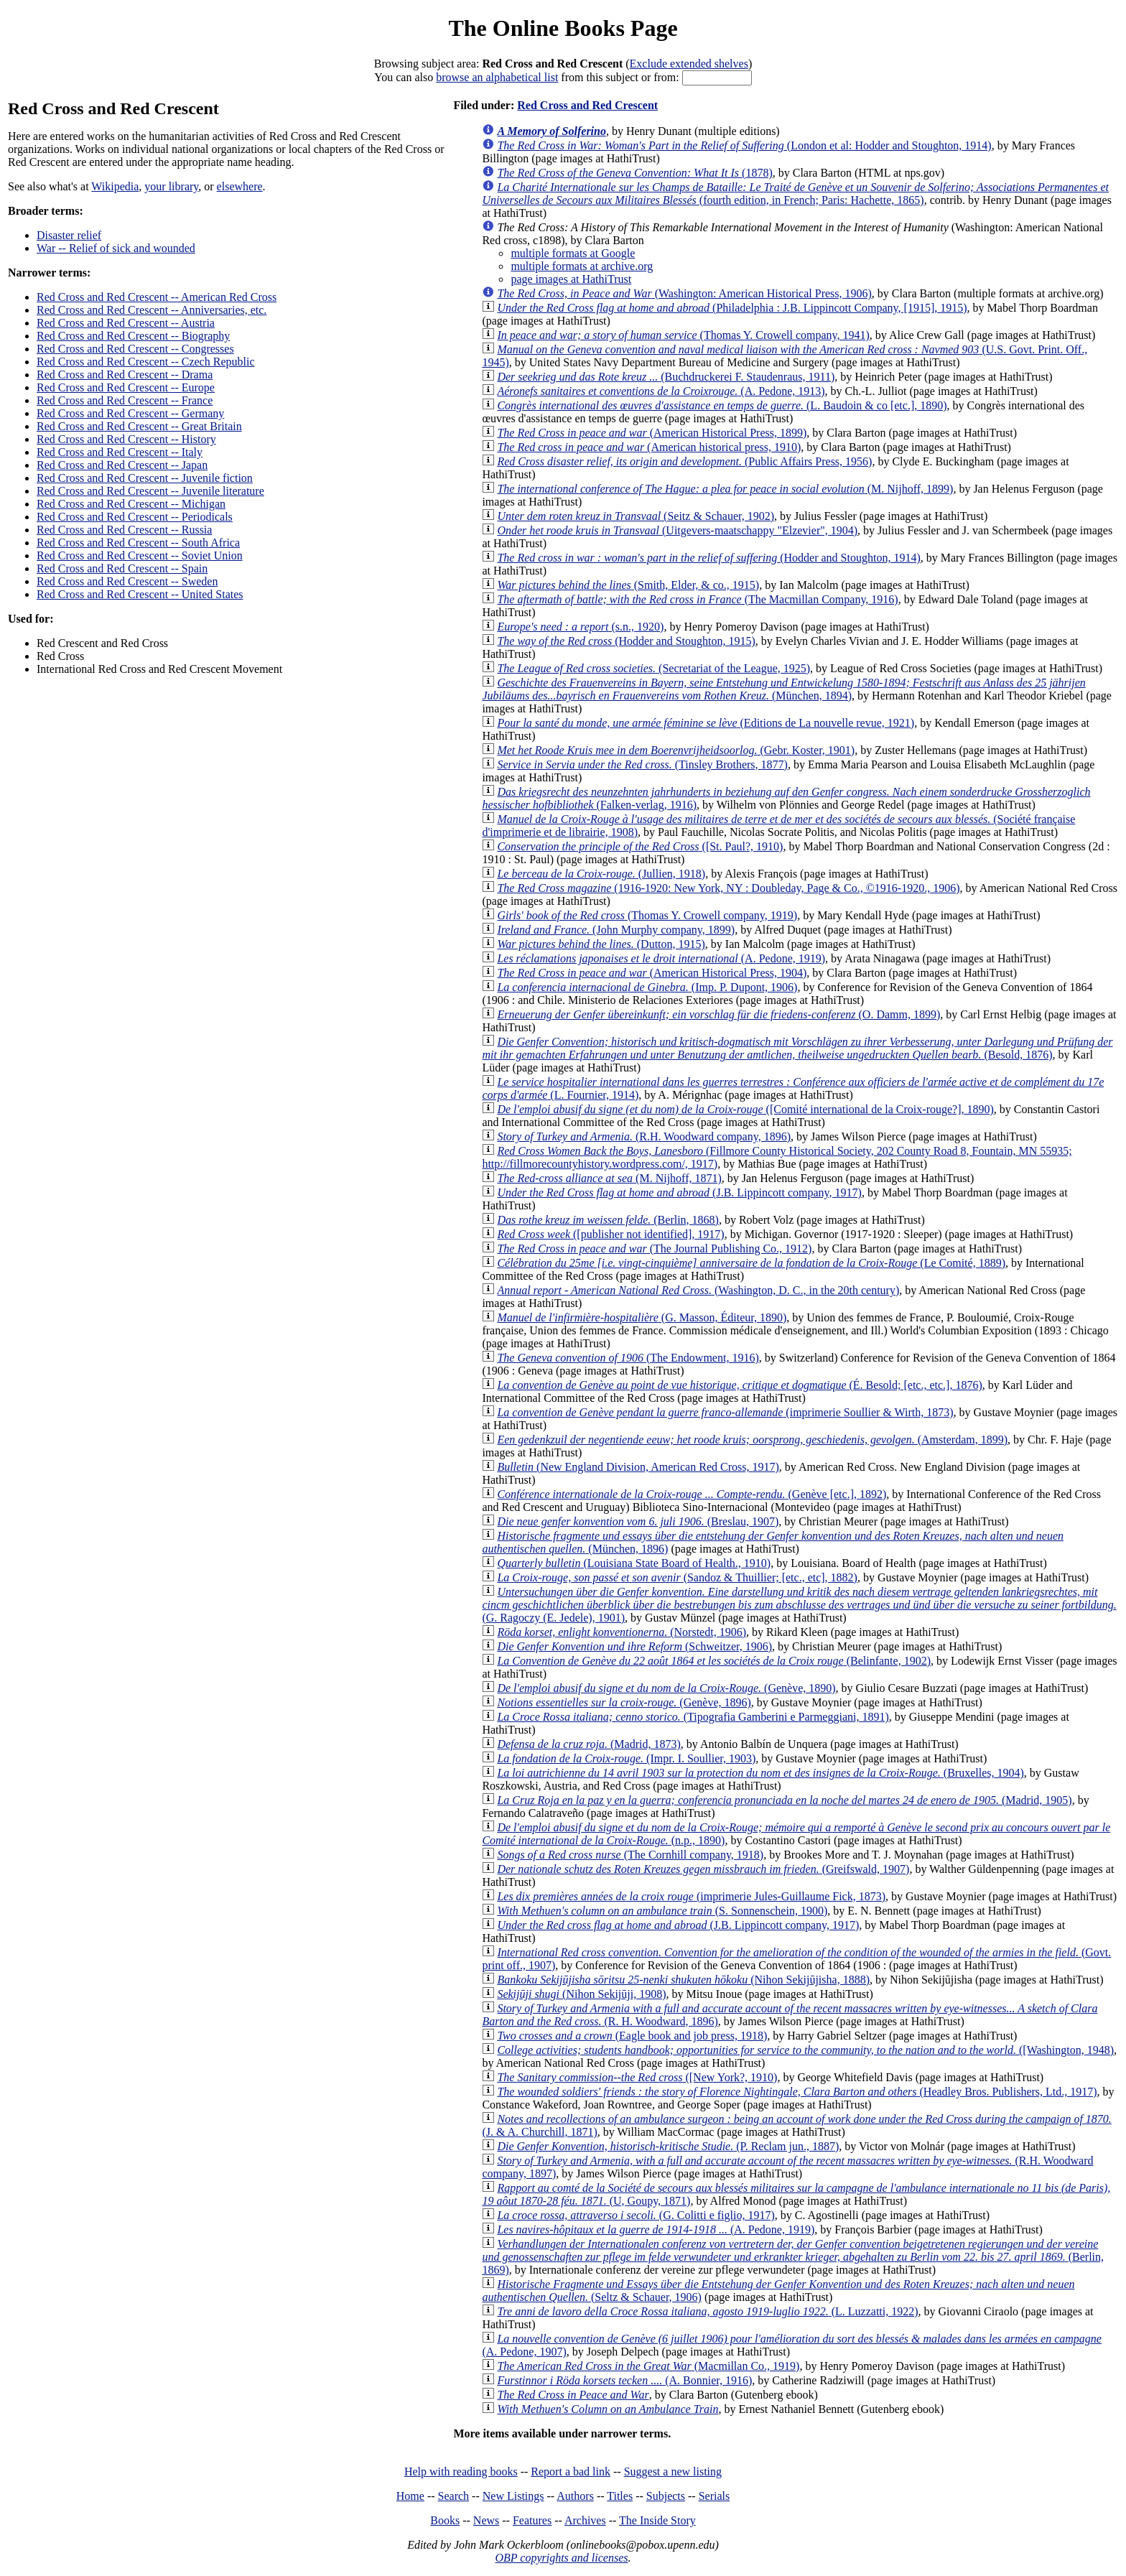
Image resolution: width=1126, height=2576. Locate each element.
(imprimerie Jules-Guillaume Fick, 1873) (691, 1896)
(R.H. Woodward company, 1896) (644, 1136)
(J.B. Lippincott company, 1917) (679, 1192)
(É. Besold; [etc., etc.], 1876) (739, 1385)
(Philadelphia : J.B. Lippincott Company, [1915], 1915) (732, 308)
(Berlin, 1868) (608, 1220)
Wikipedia (115, 186)
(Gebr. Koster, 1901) (676, 750)
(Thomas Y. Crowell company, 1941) (683, 335)
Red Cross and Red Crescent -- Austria (126, 323)
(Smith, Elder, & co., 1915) (628, 585)
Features (532, 2520)
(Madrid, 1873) (588, 1744)
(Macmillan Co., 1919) (648, 2366)
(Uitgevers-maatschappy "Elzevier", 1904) (677, 530)
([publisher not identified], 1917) (610, 1234)
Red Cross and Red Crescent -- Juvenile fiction (145, 478)
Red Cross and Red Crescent (587, 105)
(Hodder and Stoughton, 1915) (626, 641)
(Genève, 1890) (666, 1688)
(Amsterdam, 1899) (752, 1439)
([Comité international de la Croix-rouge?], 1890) (745, 1109)
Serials (714, 2496)
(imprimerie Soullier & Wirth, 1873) (725, 1412)
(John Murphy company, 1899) (616, 930)
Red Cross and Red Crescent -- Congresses (135, 349)
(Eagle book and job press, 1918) (632, 2035)
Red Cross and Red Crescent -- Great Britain (139, 426)
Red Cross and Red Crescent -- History (126, 439)
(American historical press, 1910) (649, 447)
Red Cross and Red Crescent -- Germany (130, 413)
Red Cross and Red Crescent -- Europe (126, 387)
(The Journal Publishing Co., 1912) (654, 1248)
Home (410, 2496)
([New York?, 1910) (637, 2077)
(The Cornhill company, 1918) (630, 1855)
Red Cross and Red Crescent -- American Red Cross (156, 297)
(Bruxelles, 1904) (760, 1773)
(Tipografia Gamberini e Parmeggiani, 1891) (692, 1717)
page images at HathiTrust (571, 279)
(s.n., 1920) (580, 626)
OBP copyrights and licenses (561, 2558)
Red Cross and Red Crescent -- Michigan (131, 504)
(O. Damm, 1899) (718, 1014)
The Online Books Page (562, 28)
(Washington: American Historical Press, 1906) (684, 293)
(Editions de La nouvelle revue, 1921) (705, 723)
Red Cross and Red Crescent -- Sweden (127, 581)
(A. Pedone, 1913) (660, 391)
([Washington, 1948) (805, 2050)
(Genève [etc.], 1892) (691, 1494)
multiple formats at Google (573, 253)
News (486, 2520)
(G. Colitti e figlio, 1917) (635, 2215)
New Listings (513, 2496)
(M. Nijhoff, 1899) (725, 489)
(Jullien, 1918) (601, 874)
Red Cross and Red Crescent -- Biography (133, 336)
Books (445, 2520)
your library (171, 186)
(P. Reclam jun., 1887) (668, 2146)
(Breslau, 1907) (637, 1521)
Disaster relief (69, 235)
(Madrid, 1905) (784, 1800)
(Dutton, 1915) (600, 944)
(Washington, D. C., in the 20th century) (698, 1290)
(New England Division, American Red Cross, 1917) (637, 1467)
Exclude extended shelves (689, 63)
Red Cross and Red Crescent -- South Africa (138, 542)
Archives (585, 2520)
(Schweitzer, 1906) (634, 1646)
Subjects (665, 2496)
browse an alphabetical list (497, 77)
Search (454, 2496)
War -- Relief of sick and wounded (116, 248)
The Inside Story (657, 2520)
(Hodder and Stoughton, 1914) (708, 558)
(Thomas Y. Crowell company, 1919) (647, 915)
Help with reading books (461, 2471)
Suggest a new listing (673, 2471)
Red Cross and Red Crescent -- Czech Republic (145, 361)
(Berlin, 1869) (793, 2257)
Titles (620, 2496)
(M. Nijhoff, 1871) (609, 1178)
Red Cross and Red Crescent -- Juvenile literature (150, 491)
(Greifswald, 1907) (703, 1869)
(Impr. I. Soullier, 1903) (626, 1758)
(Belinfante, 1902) (714, 1661)
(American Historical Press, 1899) (651, 433)
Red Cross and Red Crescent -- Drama (125, 374)
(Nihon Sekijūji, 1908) (581, 1994)
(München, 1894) (783, 689)
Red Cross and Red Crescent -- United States (140, 594)
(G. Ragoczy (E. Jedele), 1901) (799, 1605)
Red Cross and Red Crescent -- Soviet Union (140, 555)
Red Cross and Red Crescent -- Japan (122, 465)
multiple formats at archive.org (582, 266)
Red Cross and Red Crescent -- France (125, 400)
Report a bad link (570, 2471)
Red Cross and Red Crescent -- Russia (124, 530)
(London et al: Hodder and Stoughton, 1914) (744, 145)
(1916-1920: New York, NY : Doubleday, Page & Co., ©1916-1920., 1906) (728, 888)
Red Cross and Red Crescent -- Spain (122, 568)
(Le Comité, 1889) (751, 1263)
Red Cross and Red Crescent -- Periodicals (135, 517)
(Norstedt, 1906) (621, 1632)
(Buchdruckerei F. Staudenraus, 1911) (665, 377)
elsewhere (240, 186)
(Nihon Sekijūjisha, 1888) (683, 1979)
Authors (575, 2496)
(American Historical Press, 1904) (651, 973)
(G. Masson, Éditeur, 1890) (641, 1317)
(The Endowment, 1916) (627, 1358)
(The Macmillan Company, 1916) (697, 599)
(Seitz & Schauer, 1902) (635, 516)
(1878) (634, 173)
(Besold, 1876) (797, 1048)
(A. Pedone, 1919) (661, 958)
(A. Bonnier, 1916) (624, 2380)
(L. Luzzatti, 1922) (707, 2311)
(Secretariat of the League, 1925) (653, 668)
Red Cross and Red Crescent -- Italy (120, 452)
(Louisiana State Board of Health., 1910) (634, 1563)
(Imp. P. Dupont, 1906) (647, 987)
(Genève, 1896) (623, 1702)
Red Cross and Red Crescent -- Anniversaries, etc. (151, 310)
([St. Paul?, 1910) (640, 846)
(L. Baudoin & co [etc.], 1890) (721, 405)
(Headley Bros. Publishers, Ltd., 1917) (797, 2092)
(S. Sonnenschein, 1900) (662, 1911)
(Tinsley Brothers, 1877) (642, 764)
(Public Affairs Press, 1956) (684, 461)
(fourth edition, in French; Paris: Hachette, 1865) (795, 193)
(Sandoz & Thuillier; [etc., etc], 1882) (677, 1577)
